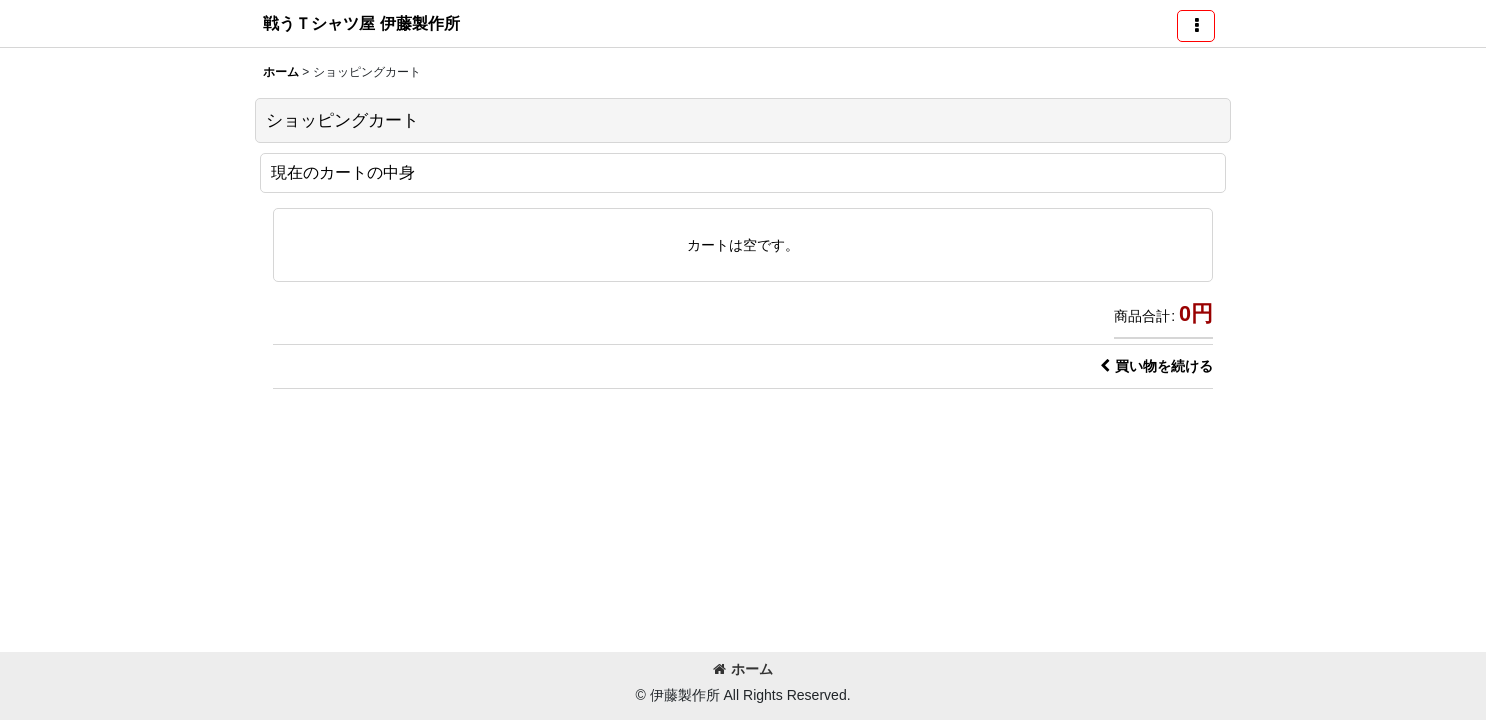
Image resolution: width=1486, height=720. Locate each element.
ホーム (743, 669)
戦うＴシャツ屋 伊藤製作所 (361, 23)
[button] (1196, 26)
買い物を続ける (1156, 366)
